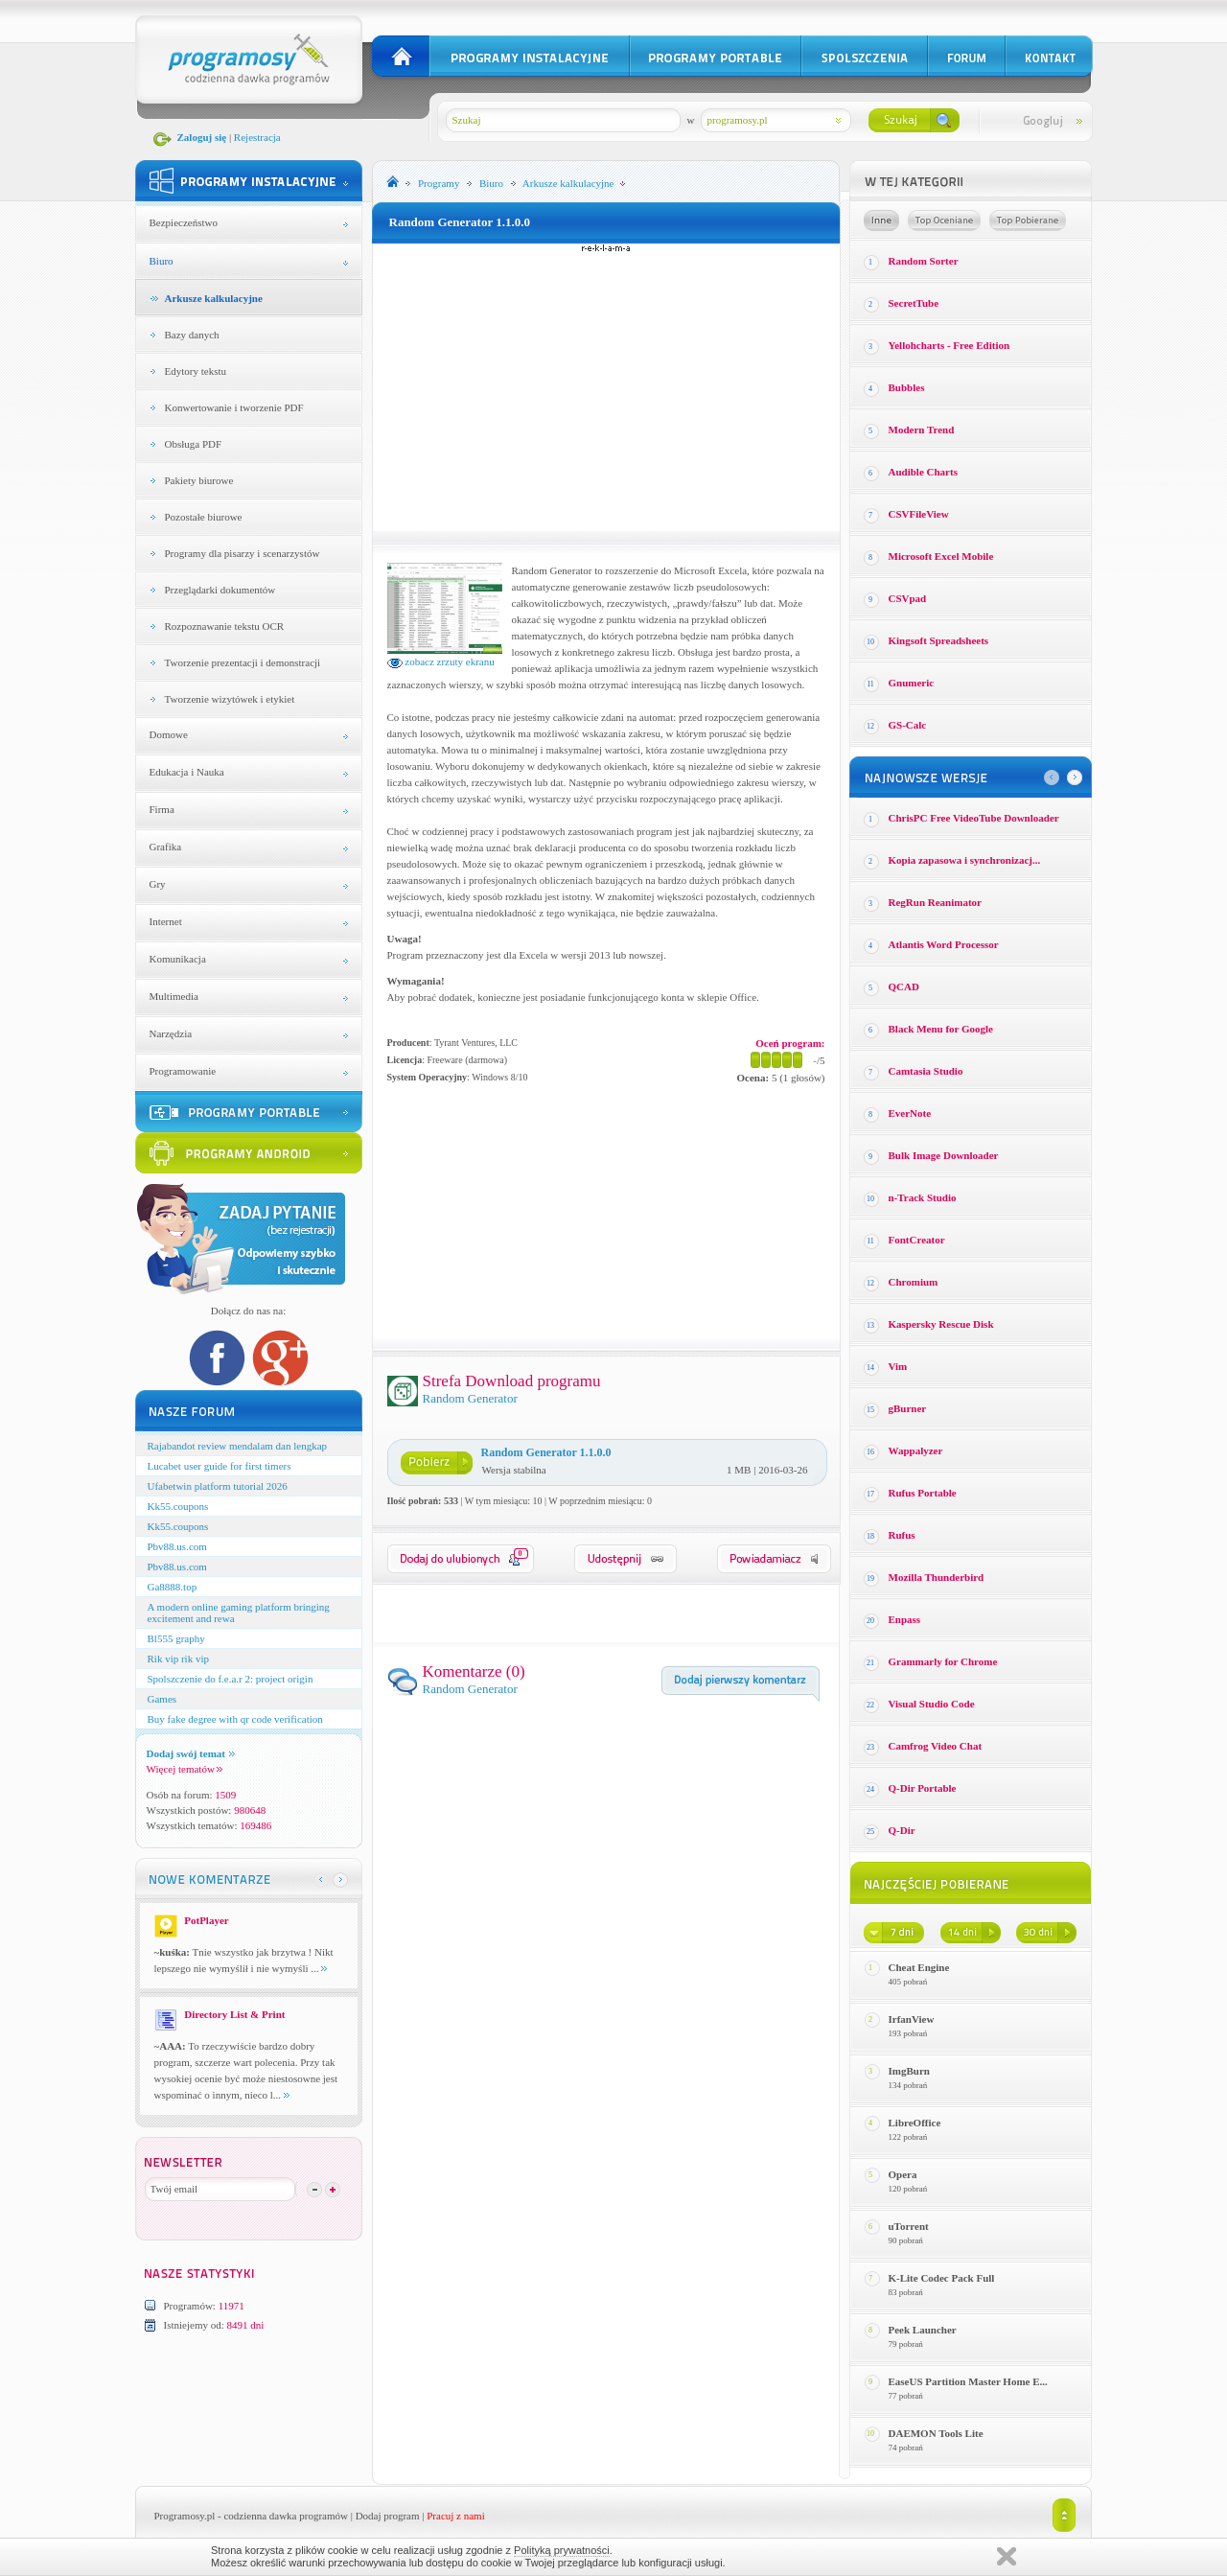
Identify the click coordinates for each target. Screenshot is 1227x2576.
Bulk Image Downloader (944, 1155)
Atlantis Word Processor (944, 944)
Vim (898, 1366)
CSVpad (908, 598)
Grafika (166, 846)
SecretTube (914, 303)
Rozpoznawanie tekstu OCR (225, 626)
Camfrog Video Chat (936, 1746)
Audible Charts (923, 471)
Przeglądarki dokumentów (220, 589)
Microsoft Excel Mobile (941, 556)
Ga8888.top (172, 1586)
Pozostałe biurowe (204, 516)
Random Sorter (924, 261)
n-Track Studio (923, 1197)
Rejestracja (257, 137)
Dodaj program (388, 2515)
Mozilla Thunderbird (936, 1577)
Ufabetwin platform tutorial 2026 (218, 1486)
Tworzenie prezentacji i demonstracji (243, 662)
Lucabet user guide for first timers (219, 1466)
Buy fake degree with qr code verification (235, 1719)
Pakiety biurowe (199, 480)
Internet (166, 921)
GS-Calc (908, 725)
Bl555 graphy (176, 1638)
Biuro (162, 261)
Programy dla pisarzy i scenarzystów (242, 553)
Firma (162, 809)
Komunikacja (178, 958)
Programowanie (183, 1071)
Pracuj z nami (455, 2515)
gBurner (908, 1408)
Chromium (913, 1282)
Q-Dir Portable (923, 1788)
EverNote (910, 1113)
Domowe (169, 734)
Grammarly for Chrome (943, 1661)
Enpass (905, 1619)
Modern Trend (922, 429)
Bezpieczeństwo (184, 222)
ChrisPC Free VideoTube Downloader (974, 818)
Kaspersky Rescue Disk (941, 1324)
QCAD (904, 986)
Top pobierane (1027, 220)
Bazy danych (192, 334)
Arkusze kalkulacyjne (214, 298)
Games (162, 1699)
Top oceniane (944, 220)
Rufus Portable (923, 1492)
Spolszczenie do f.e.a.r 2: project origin (230, 1678)
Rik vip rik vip (178, 1658)
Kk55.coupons (178, 1506)
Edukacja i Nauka (187, 771)
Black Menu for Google (941, 1028)
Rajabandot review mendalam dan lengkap (238, 1445)
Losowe (881, 220)
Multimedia (174, 996)
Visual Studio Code (932, 1703)
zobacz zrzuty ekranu (441, 661)
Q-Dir (902, 1830)
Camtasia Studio (926, 1071)
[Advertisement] (606, 387)
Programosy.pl (185, 2515)
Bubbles (907, 387)
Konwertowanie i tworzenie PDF (234, 407)
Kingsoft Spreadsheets (939, 640)
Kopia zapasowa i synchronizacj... (965, 860)
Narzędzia (171, 1033)
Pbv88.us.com (177, 1546)
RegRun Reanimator (935, 902)
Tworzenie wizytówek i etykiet (230, 699)
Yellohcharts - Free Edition (949, 345)
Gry (158, 884)
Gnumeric (912, 682)
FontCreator (917, 1239)
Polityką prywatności (562, 2550)
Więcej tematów (184, 1769)
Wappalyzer (916, 1450)
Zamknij (1006, 2556)
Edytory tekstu (195, 371)
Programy (438, 183)
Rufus (902, 1535)
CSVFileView (919, 514)
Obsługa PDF (193, 444)
